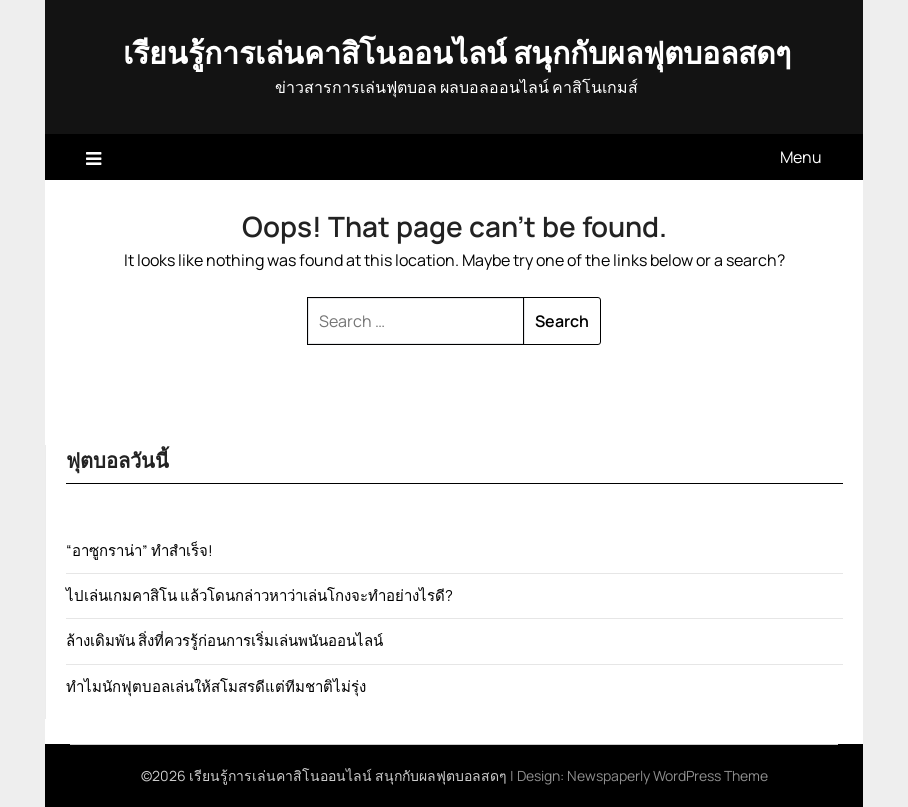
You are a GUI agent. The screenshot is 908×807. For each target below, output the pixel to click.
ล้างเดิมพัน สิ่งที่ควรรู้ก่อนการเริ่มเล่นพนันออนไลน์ (224, 640)
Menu (801, 157)
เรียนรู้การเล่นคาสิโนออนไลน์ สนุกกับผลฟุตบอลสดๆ (457, 52)
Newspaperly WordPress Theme (667, 775)
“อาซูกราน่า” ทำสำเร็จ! (139, 550)
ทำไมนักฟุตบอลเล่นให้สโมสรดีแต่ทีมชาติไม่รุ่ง (216, 686)
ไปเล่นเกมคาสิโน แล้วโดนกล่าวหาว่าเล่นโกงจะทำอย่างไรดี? (259, 595)
